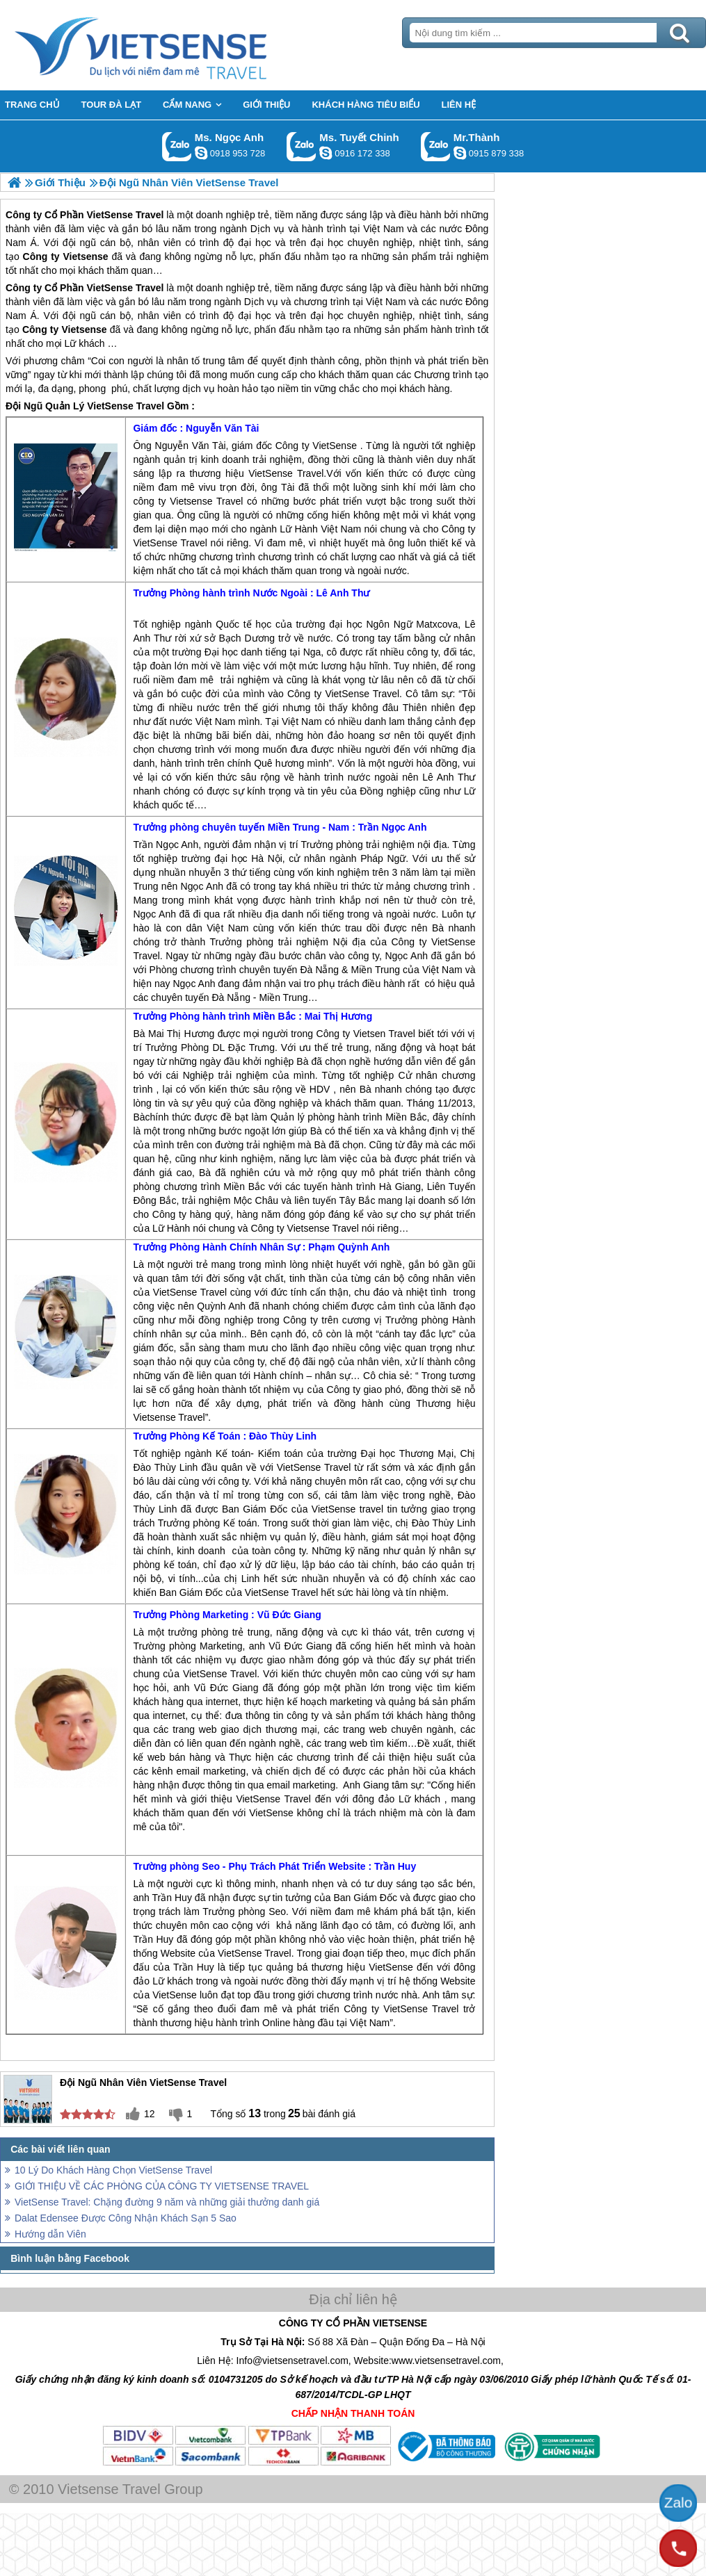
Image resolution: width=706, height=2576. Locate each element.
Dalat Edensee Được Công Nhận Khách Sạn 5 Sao (125, 2218)
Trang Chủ (175, 45)
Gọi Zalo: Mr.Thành (435, 146)
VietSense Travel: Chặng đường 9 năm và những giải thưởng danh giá (167, 2202)
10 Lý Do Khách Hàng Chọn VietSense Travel (113, 2170)
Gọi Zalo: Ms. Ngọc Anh (177, 146)
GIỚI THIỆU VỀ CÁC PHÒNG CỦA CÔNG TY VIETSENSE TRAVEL (162, 2186)
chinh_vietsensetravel (325, 153)
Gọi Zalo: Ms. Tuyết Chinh (301, 146)
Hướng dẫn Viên (50, 2234)
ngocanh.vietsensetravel (201, 153)
